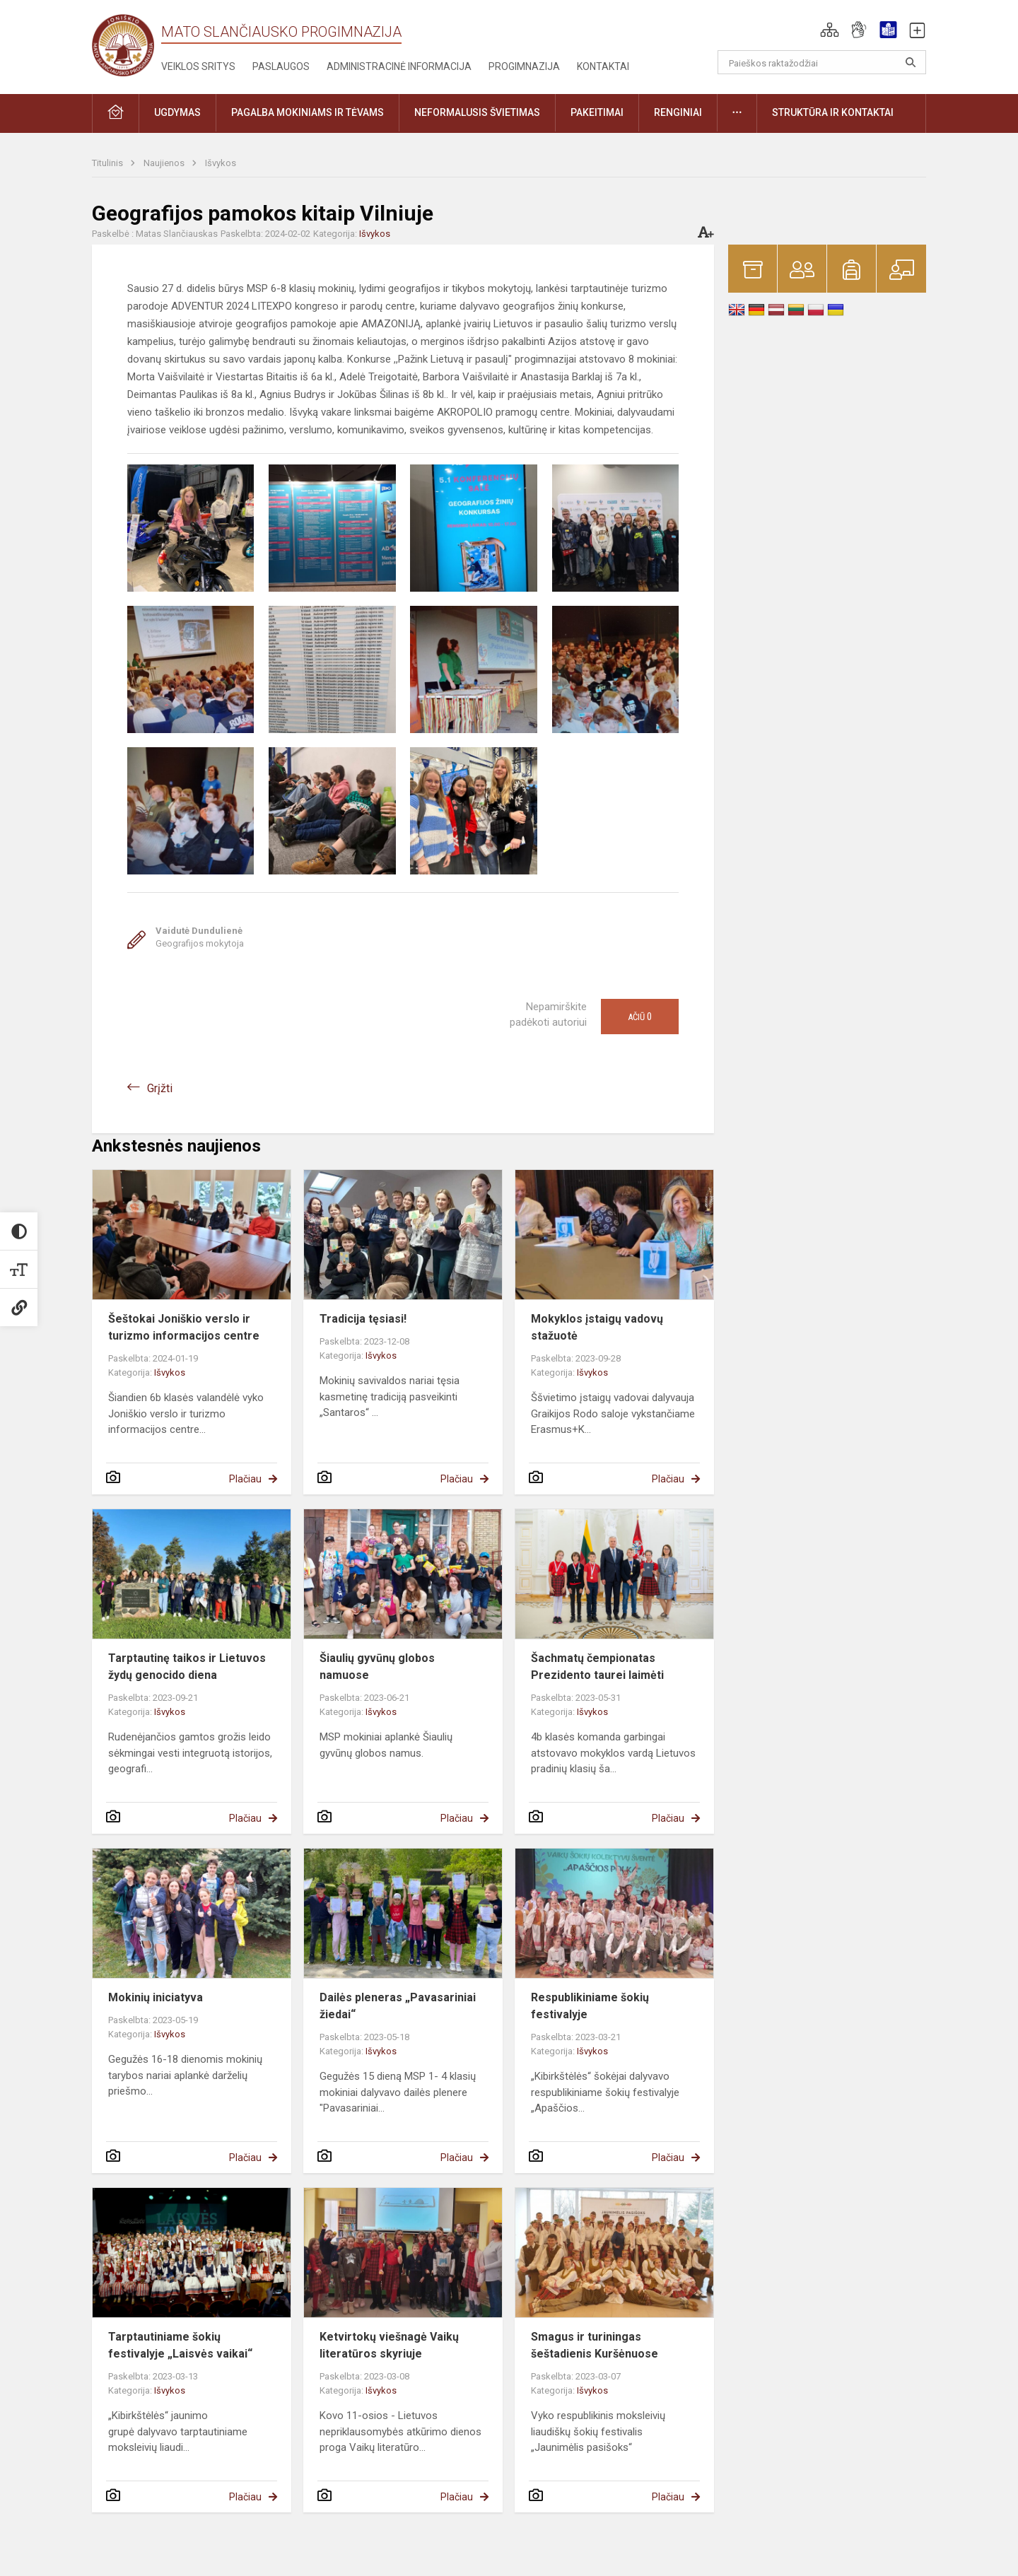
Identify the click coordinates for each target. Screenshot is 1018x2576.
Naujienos (165, 163)
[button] (829, 29)
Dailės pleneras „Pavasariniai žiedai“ (398, 2006)
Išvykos (220, 163)
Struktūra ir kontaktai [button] (833, 112)
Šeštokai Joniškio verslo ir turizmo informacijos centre (183, 1327)
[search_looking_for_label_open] (910, 62)
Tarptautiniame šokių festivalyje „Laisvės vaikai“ (180, 2345)
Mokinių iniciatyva (155, 1997)
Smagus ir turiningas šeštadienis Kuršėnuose (594, 2345)
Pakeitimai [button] (597, 112)
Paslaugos (281, 66)
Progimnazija (524, 66)
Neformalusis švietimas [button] (477, 112)
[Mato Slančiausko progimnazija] (126, 44)
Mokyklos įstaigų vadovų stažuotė (597, 1327)
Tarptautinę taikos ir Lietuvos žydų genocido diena (187, 1666)
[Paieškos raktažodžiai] (822, 62)
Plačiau (245, 1479)
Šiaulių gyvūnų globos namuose (377, 1666)
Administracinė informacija (399, 66)
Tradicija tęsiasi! (363, 1318)
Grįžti (159, 1088)
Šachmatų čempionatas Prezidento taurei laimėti (597, 1666)
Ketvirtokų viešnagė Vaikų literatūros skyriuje (389, 2345)
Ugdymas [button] (177, 112)
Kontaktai (603, 66)
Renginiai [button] (678, 112)
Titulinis (108, 163)
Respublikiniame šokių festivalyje (590, 2006)
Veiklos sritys (198, 66)
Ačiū (640, 1016)
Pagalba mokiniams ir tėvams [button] (307, 112)
